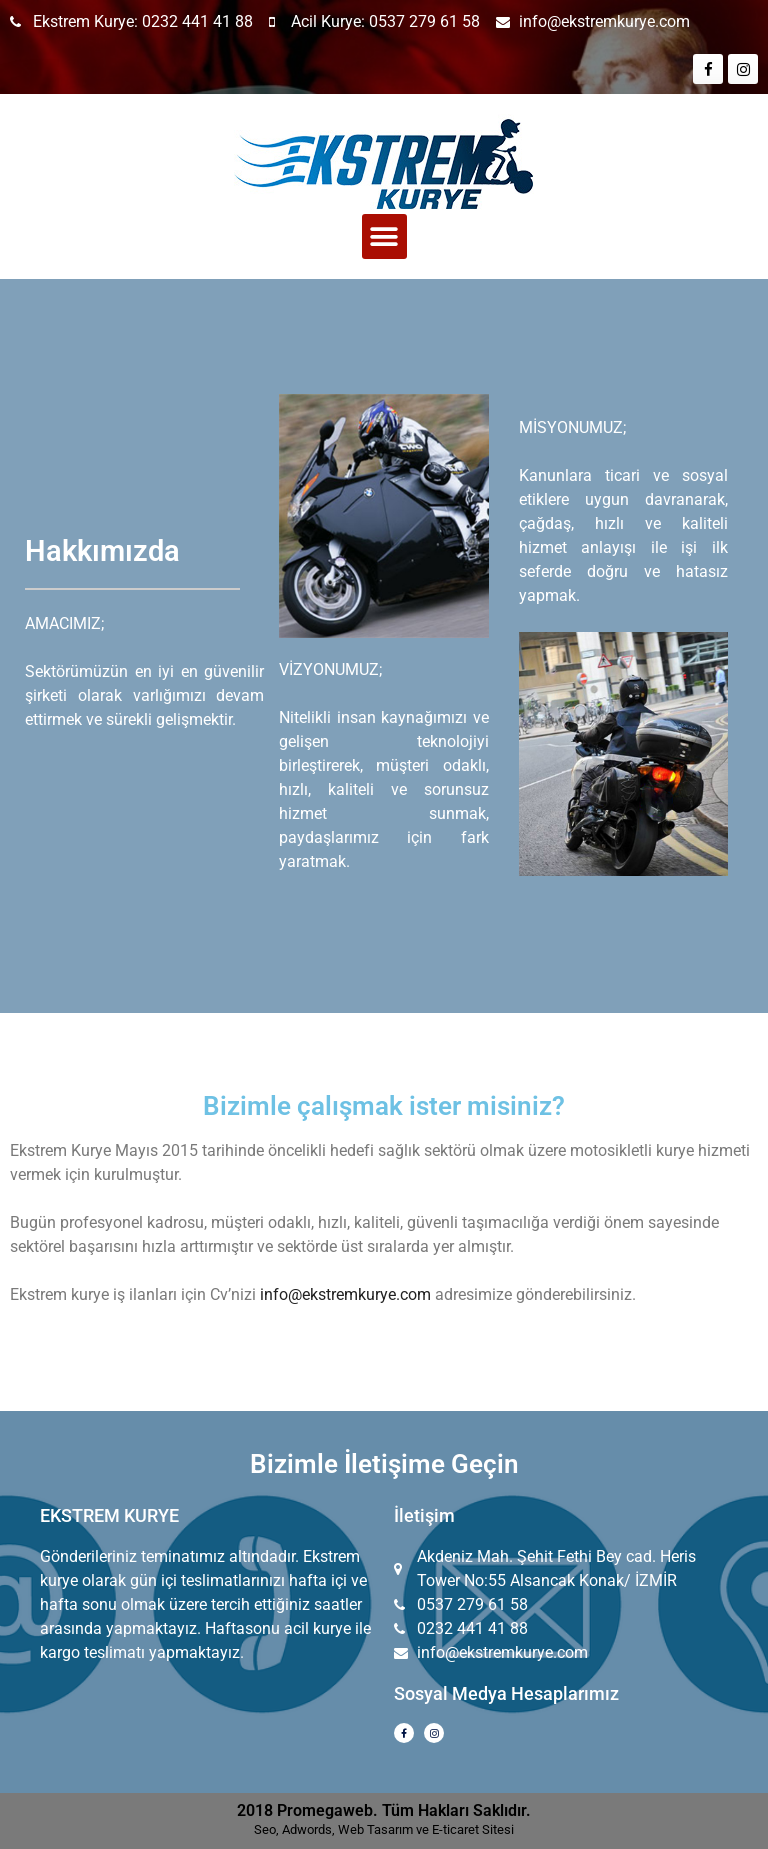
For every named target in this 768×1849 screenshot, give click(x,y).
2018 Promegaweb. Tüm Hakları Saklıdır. (384, 1810)
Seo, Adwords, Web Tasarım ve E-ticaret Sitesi (384, 1829)
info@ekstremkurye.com (345, 1294)
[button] (384, 236)
